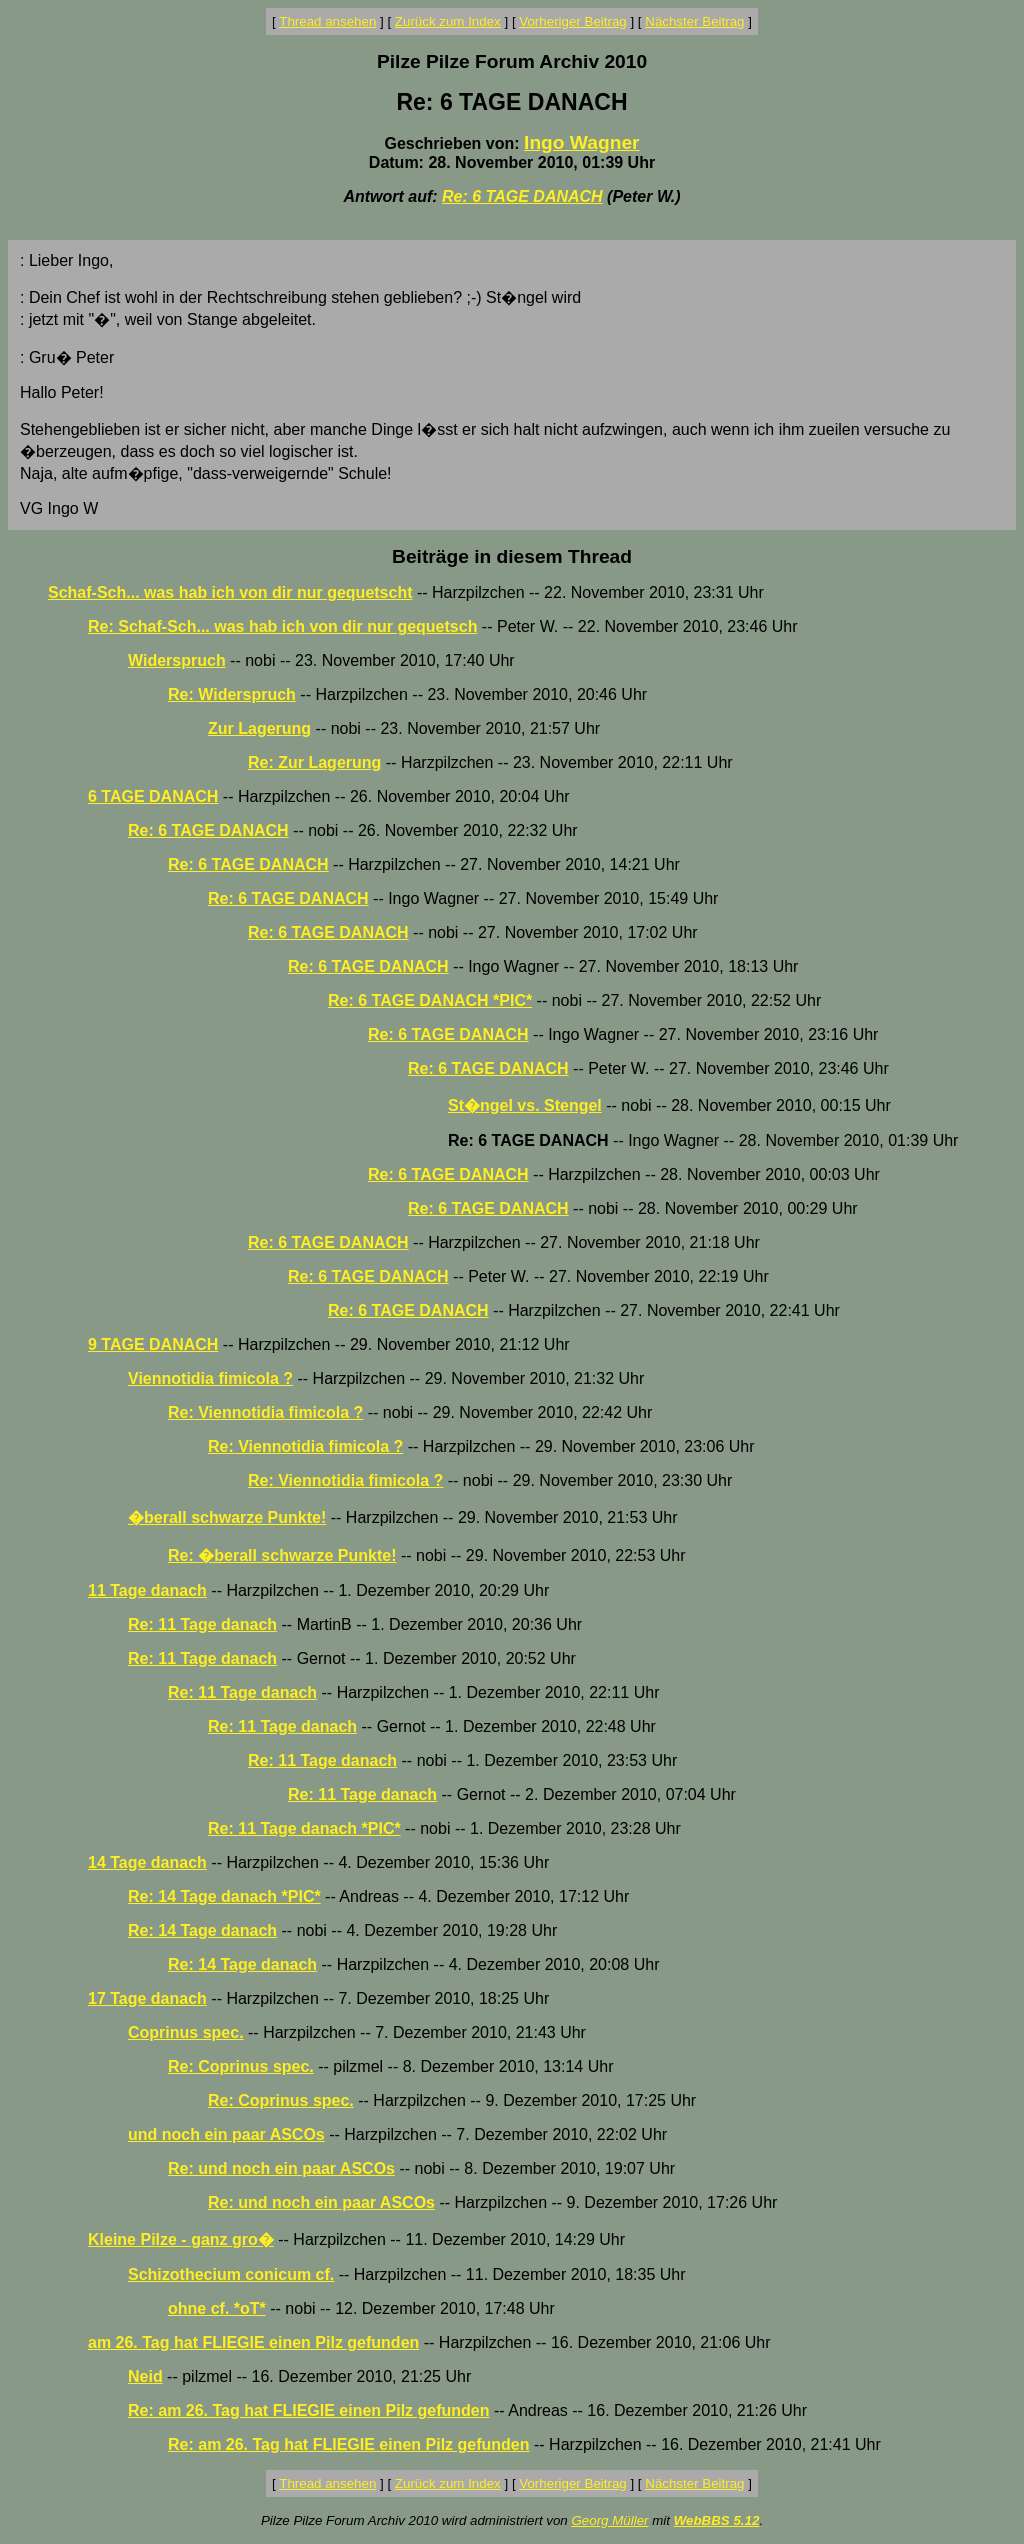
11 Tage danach (147, 1590)
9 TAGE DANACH (153, 1344)
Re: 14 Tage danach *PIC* (224, 1896)
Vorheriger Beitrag (572, 21)
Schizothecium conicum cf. (231, 2274)
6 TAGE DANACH (153, 796)
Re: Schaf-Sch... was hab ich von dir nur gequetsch (282, 626)
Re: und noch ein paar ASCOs (281, 2168)
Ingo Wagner (581, 142)
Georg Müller (609, 2520)
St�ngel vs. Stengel (525, 1105)
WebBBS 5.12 (717, 2520)
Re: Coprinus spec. (241, 2066)
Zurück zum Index (448, 21)
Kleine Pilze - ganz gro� (181, 2239)
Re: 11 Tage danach (202, 1624)
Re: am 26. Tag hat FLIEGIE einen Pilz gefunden (309, 2410)
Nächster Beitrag (694, 21)
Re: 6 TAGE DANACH (522, 196)
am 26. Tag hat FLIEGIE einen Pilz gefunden (253, 2342)
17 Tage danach (147, 1998)
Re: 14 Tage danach (202, 1930)
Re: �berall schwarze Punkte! (282, 1555)
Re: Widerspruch (232, 694)
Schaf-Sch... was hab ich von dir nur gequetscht (230, 592)
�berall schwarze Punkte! (227, 1517)
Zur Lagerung (259, 728)
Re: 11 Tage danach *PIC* (304, 1828)
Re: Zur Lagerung (314, 762)
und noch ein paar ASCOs (226, 2134)
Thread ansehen (327, 21)
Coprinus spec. (186, 2032)
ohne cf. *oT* (217, 2308)
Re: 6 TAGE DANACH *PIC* (430, 1000)
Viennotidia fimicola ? (210, 1378)
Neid (145, 2376)
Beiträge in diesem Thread (512, 556)
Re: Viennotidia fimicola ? (265, 1412)
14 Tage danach (147, 1862)
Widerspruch (177, 660)
